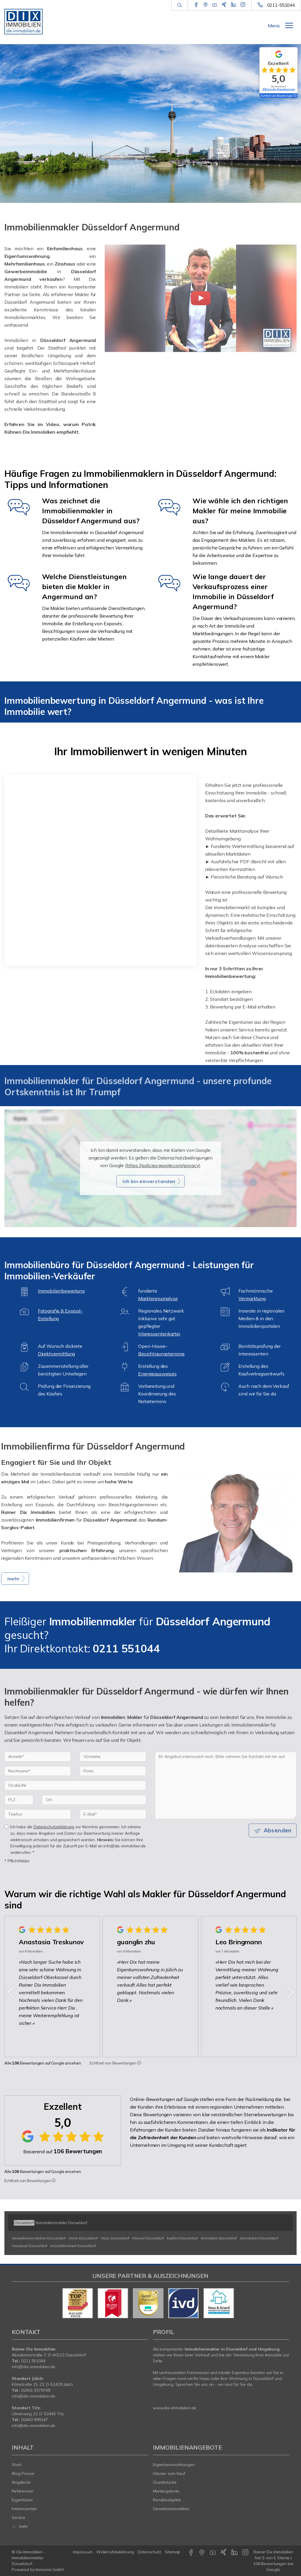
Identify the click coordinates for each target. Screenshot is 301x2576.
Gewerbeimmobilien (171, 2508)
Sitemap (172, 2552)
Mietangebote (166, 2491)
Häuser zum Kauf (169, 2473)
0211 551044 (33, 2360)
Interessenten (24, 2508)
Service (18, 2517)
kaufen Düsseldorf (182, 2238)
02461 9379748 (35, 2390)
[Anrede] (37, 1768)
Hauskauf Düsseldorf (29, 2246)
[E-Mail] (113, 1825)
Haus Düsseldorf (115, 2238)
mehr (20, 2526)
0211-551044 (281, 5)
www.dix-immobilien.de (174, 2407)
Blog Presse (23, 2473)
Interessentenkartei (159, 1334)
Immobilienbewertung (61, 1291)
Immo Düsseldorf (83, 2238)
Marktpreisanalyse (158, 1298)
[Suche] (179, 5)
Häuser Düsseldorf (148, 2238)
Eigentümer (22, 2500)
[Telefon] (37, 1825)
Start (16, 2464)
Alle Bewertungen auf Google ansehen (42, 2063)
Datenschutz (150, 2552)
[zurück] (11, 1992)
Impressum (83, 2552)
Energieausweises (157, 1374)
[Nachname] (37, 1782)
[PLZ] (18, 1811)
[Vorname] (113, 1768)
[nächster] (290, 1992)
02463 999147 (34, 2419)
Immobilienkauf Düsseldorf (73, 2246)
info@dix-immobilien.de (33, 2366)
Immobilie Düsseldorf (219, 2238)
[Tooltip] (139, 2063)
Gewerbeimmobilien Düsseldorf (39, 2238)
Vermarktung (251, 1298)
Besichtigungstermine (161, 1354)
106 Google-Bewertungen (278, 89)
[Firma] (113, 1782)
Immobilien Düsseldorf (259, 2238)
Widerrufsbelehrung (115, 2552)
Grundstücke (165, 2482)
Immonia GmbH (50, 2569)
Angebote (21, 2482)
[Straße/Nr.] (75, 1796)
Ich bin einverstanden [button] (149, 1192)
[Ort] (94, 1811)
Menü (274, 26)
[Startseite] (25, 20)
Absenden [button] (278, 1841)
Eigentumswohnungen (174, 2464)
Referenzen (23, 2491)
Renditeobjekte (167, 2500)
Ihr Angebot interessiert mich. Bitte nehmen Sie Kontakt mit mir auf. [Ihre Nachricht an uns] (226, 1796)
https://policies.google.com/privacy (162, 1176)
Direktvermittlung (56, 1354)
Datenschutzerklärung (54, 1837)
